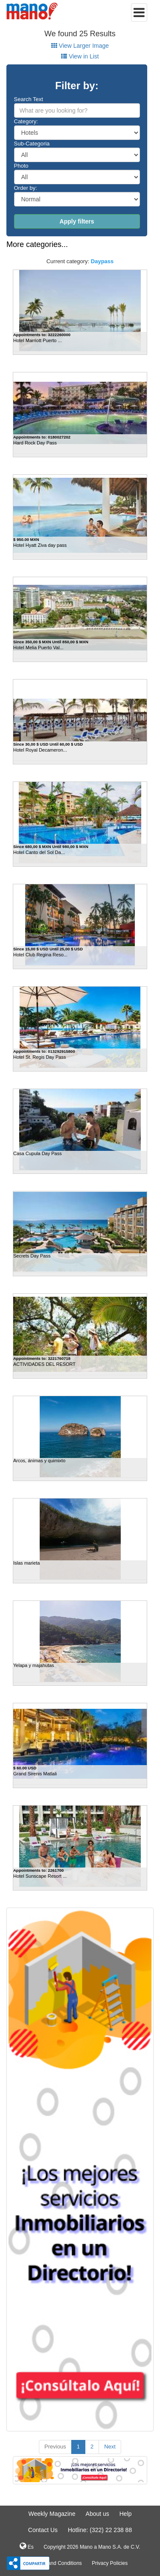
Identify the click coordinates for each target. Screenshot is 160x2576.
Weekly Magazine (51, 2513)
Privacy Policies (110, 2563)
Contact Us (43, 2530)
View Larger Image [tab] (80, 45)
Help (125, 2513)
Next (110, 2446)
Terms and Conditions (57, 2563)
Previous (55, 2446)
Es (26, 2546)
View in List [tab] (80, 56)
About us (97, 2513)
